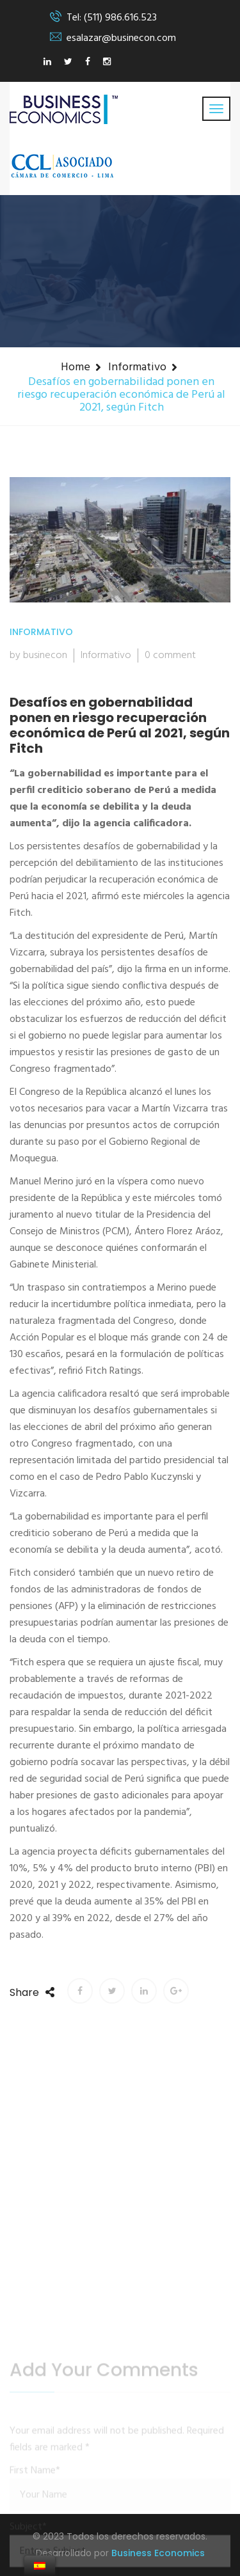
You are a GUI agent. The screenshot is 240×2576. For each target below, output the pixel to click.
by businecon (38, 655)
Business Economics (158, 2553)
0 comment (170, 655)
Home (75, 367)
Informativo (137, 367)
